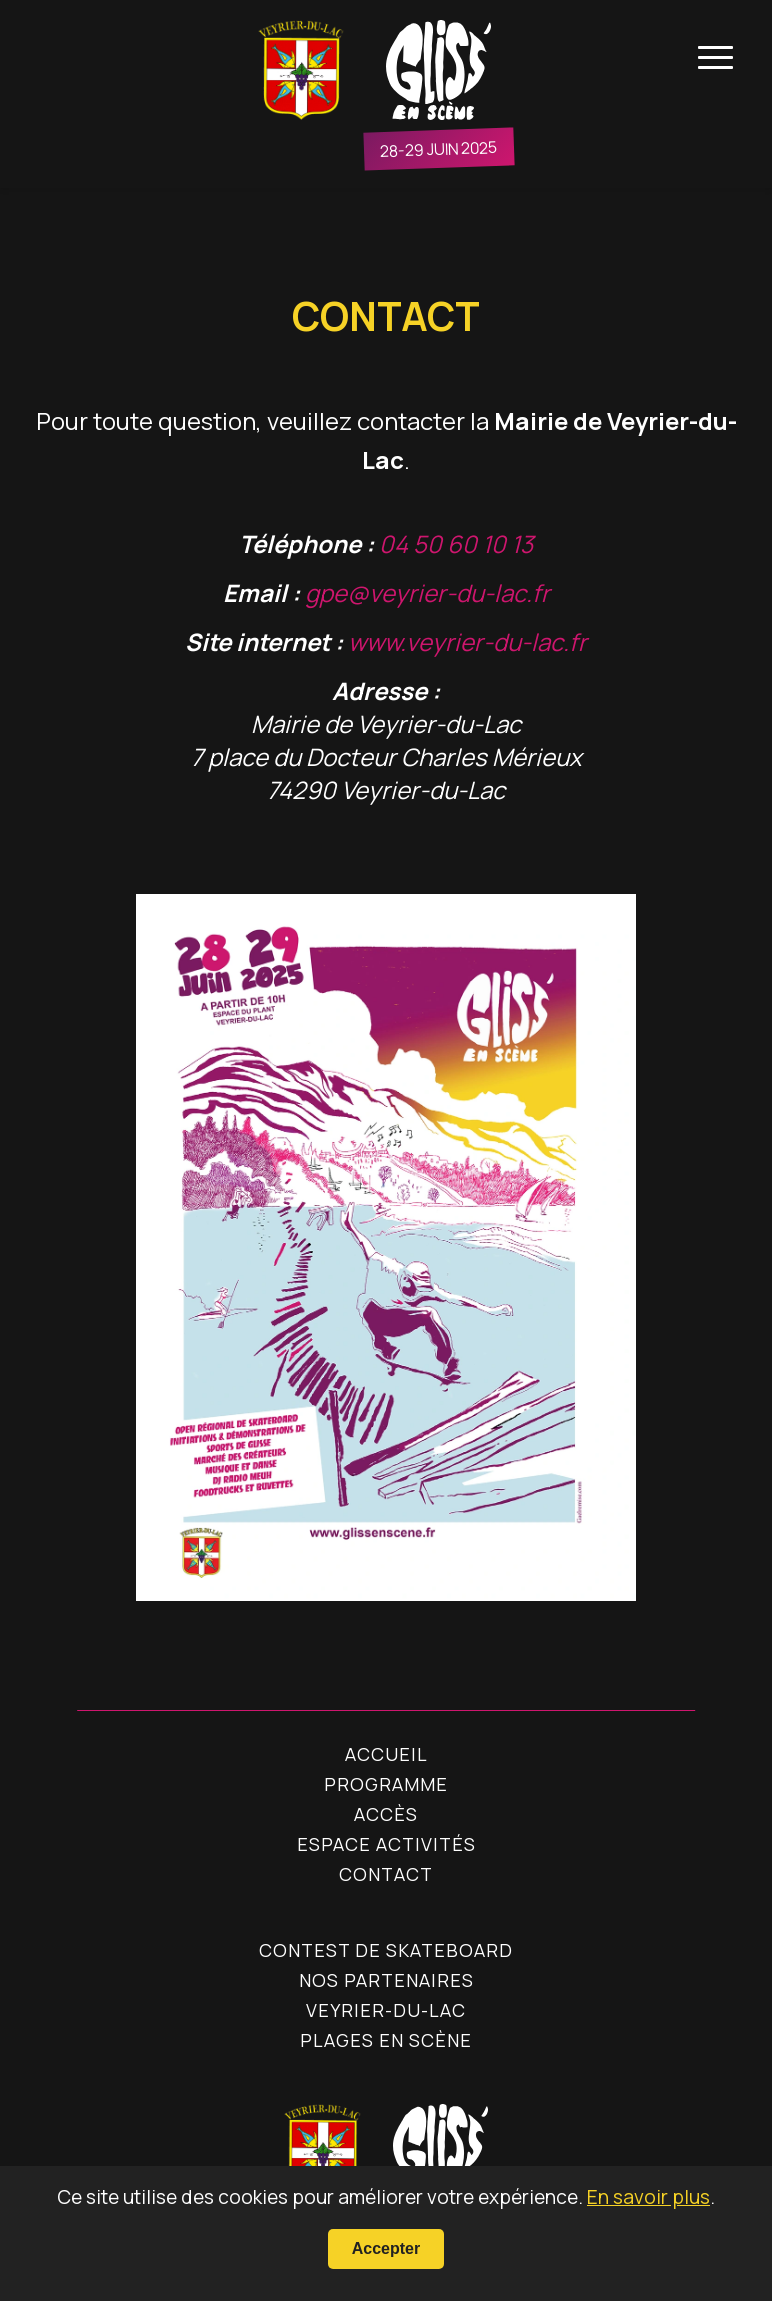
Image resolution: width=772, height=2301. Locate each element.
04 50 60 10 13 (456, 543)
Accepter (386, 2248)
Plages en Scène (386, 2040)
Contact (386, 1874)
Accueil (386, 1754)
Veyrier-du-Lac (386, 2010)
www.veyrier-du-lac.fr (467, 641)
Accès (386, 1814)
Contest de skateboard (386, 1950)
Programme (386, 1784)
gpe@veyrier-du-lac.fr (427, 592)
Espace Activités (386, 1844)
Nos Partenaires (386, 1980)
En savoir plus (648, 2197)
